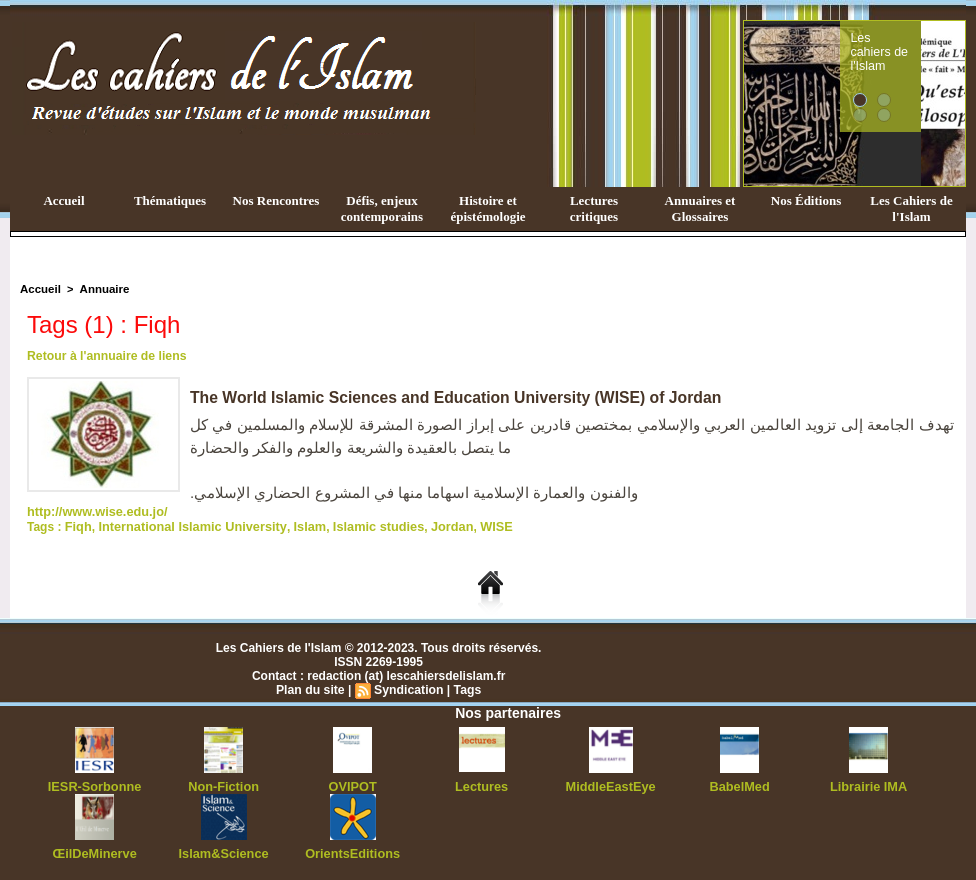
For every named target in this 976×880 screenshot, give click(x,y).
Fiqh (77, 525)
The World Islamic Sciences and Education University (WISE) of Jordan (460, 397)
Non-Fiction (223, 784)
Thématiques (170, 200)
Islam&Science (223, 850)
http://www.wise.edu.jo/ (93, 511)
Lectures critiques (594, 208)
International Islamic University (185, 525)
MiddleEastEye (610, 784)
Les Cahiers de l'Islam (911, 208)
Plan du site (311, 688)
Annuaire (101, 289)
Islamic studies (360, 525)
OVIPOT (352, 784)
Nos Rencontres (276, 200)
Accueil (63, 200)
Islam (295, 525)
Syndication (408, 688)
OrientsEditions (352, 850)
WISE (472, 525)
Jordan (430, 525)
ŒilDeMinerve (94, 850)
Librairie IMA (868, 784)
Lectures (482, 784)
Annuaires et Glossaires (700, 208)
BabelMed (739, 784)
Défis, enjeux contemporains (382, 208)
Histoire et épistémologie (487, 208)
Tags (465, 688)
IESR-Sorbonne (95, 784)
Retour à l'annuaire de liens (105, 356)
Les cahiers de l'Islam (916, 43)
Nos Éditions (806, 200)
